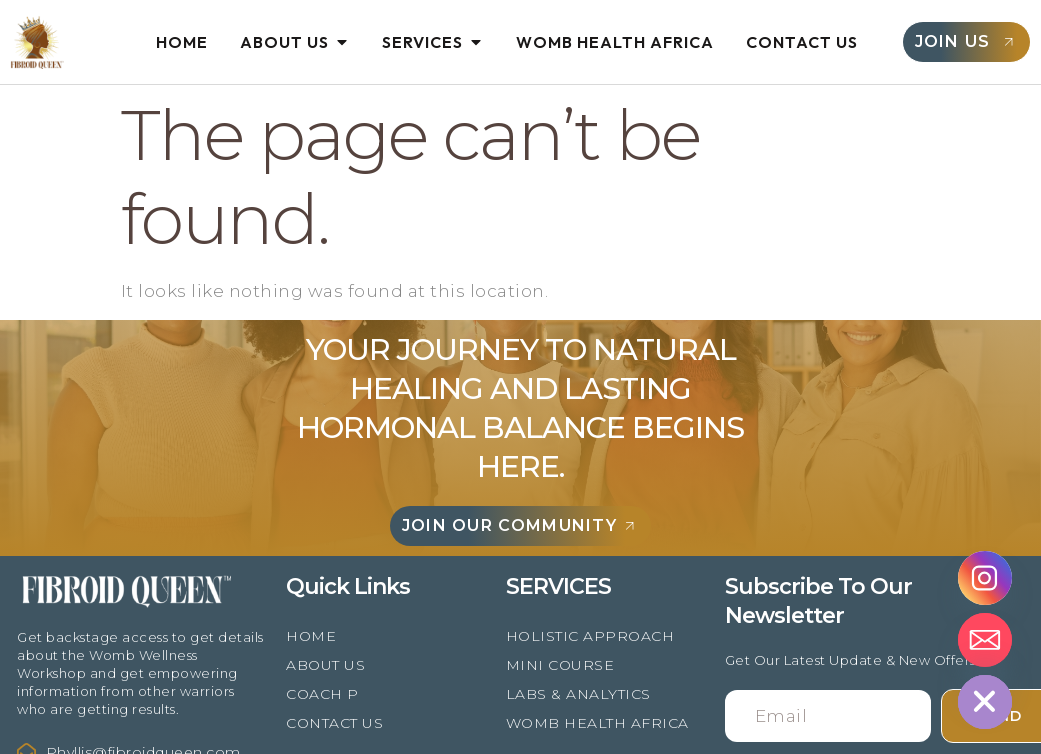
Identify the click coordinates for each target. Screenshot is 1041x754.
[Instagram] (985, 578)
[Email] (985, 640)
